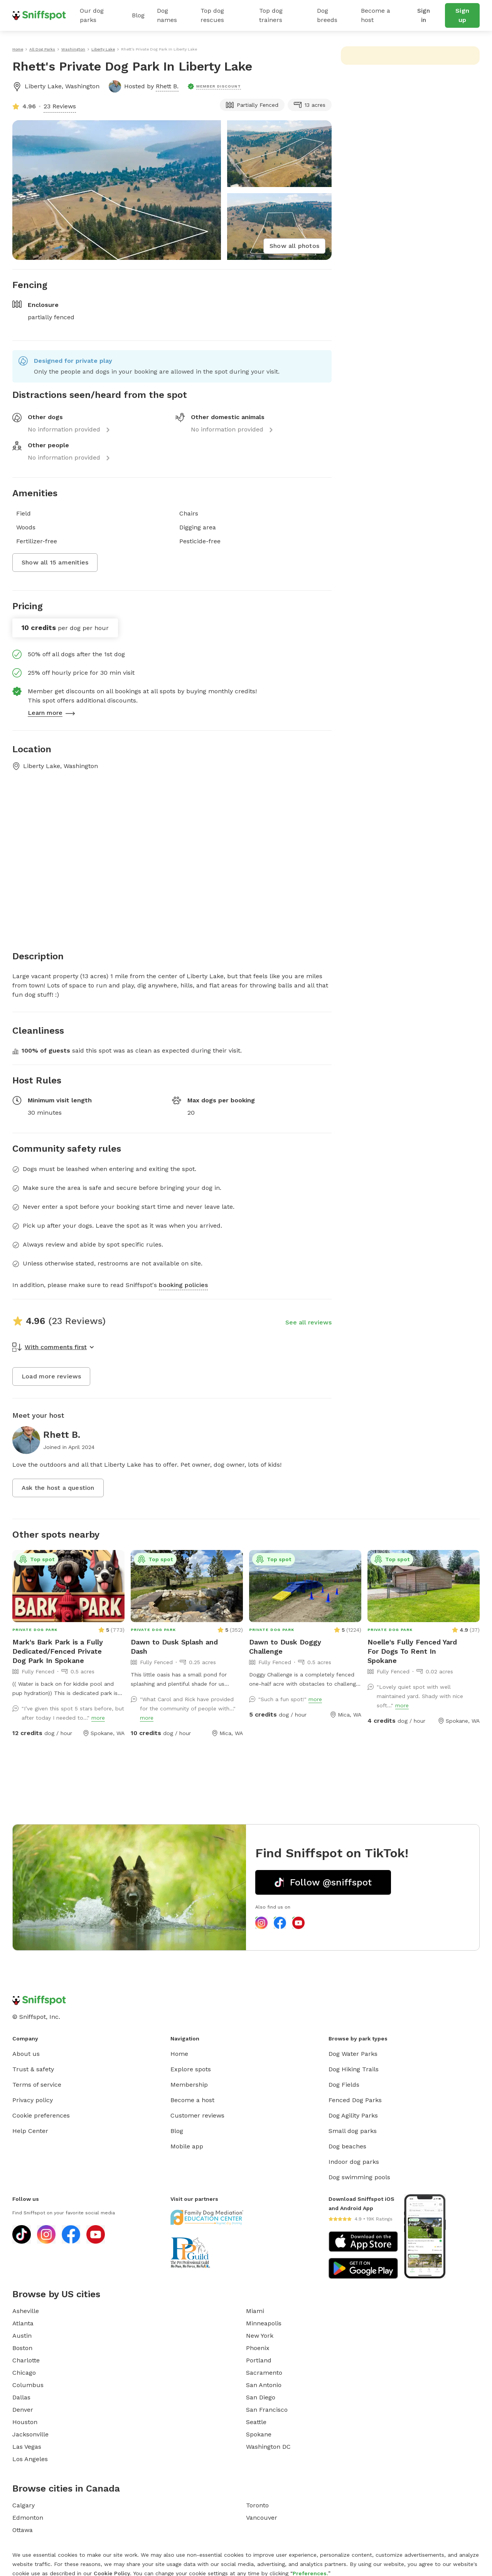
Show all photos (294, 245)
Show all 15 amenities (55, 562)
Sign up (462, 15)
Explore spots (190, 2069)
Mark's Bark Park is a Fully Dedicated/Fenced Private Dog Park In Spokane (57, 1651)
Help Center (30, 2131)
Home (179, 2053)
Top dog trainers (271, 15)
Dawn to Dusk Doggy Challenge (285, 1646)
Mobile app (186, 2146)
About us (26, 2053)
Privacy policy (32, 2100)
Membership (189, 2084)
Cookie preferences (41, 2115)
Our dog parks (92, 15)
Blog (138, 15)
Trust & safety (33, 2069)
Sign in (423, 15)
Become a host (375, 15)
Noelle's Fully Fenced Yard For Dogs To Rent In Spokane (412, 1651)
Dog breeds (327, 15)
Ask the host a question (58, 1487)
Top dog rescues (212, 15)
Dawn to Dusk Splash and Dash (174, 1646)
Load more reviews (51, 1376)
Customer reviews (197, 2115)
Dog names (167, 15)
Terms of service (36, 2084)
